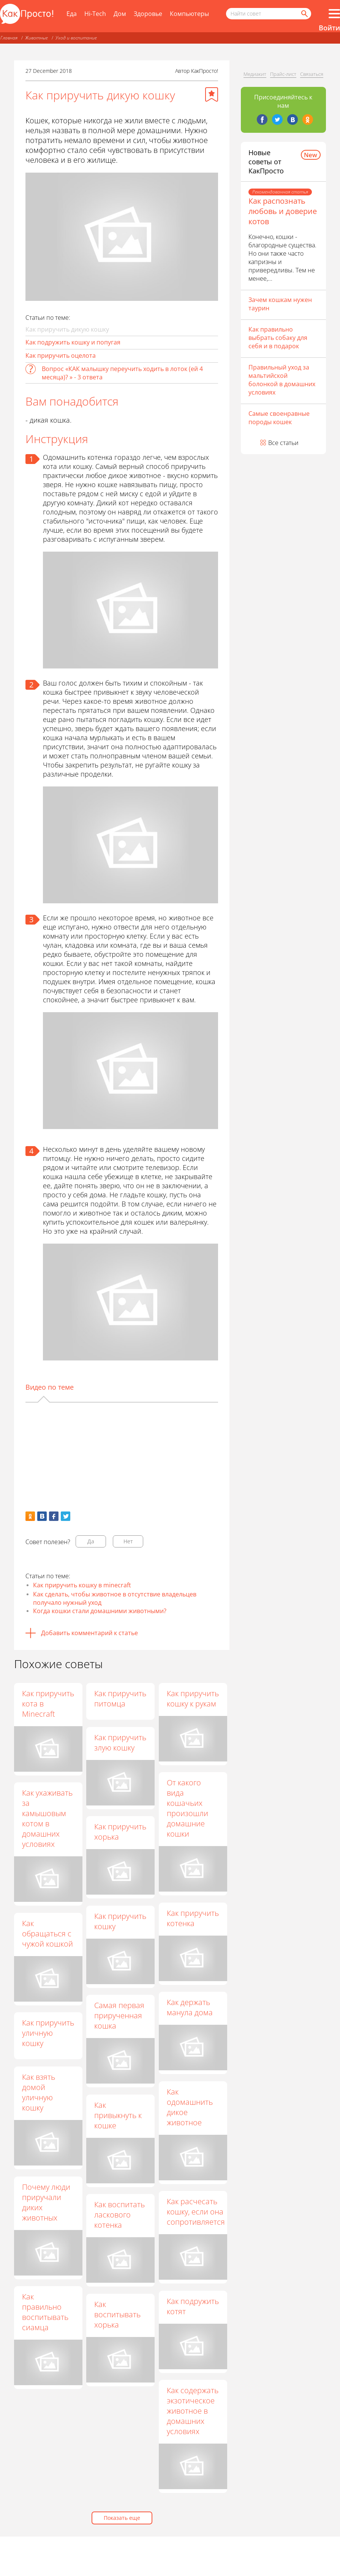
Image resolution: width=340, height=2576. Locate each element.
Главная (8, 38)
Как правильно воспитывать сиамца (50, 2313)
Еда (71, 13)
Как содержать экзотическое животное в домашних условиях (189, 2413)
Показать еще (122, 2517)
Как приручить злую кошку (121, 1743)
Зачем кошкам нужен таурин (280, 304)
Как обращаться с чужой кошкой (52, 1935)
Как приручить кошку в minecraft (82, 1585)
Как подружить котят (193, 2308)
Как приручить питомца (121, 1698)
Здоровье (148, 13)
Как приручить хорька (121, 1833)
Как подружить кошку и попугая (72, 342)
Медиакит (255, 74)
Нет (128, 1541)
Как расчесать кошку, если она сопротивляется (192, 2213)
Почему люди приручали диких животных (55, 2203)
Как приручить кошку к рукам (193, 1698)
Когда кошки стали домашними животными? (99, 1611)
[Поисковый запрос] (268, 13)
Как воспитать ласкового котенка (115, 2216)
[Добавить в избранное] (211, 94)
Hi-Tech (95, 13)
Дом (120, 13)
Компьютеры (189, 13)
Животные (36, 38)
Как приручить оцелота (60, 355)
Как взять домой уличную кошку (47, 2094)
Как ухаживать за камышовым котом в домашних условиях (47, 1819)
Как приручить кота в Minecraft (48, 1703)
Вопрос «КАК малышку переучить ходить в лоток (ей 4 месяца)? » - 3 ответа (122, 373)
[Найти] (304, 13)
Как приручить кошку (116, 1922)
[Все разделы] (334, 13)
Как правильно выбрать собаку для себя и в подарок (277, 337)
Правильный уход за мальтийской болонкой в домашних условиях (281, 379)
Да (90, 1541)
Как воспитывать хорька (113, 2316)
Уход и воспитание (76, 38)
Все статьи (283, 443)
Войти (329, 27)
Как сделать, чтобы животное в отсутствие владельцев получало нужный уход (114, 1598)
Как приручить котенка (193, 1918)
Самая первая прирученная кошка (115, 2017)
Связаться (311, 74)
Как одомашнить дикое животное (186, 2108)
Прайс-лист (283, 74)
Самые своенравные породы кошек (279, 417)
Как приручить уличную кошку (53, 2034)
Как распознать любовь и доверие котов (282, 211)
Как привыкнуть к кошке (114, 2117)
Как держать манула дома (190, 2008)
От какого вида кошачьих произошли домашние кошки (188, 1809)
